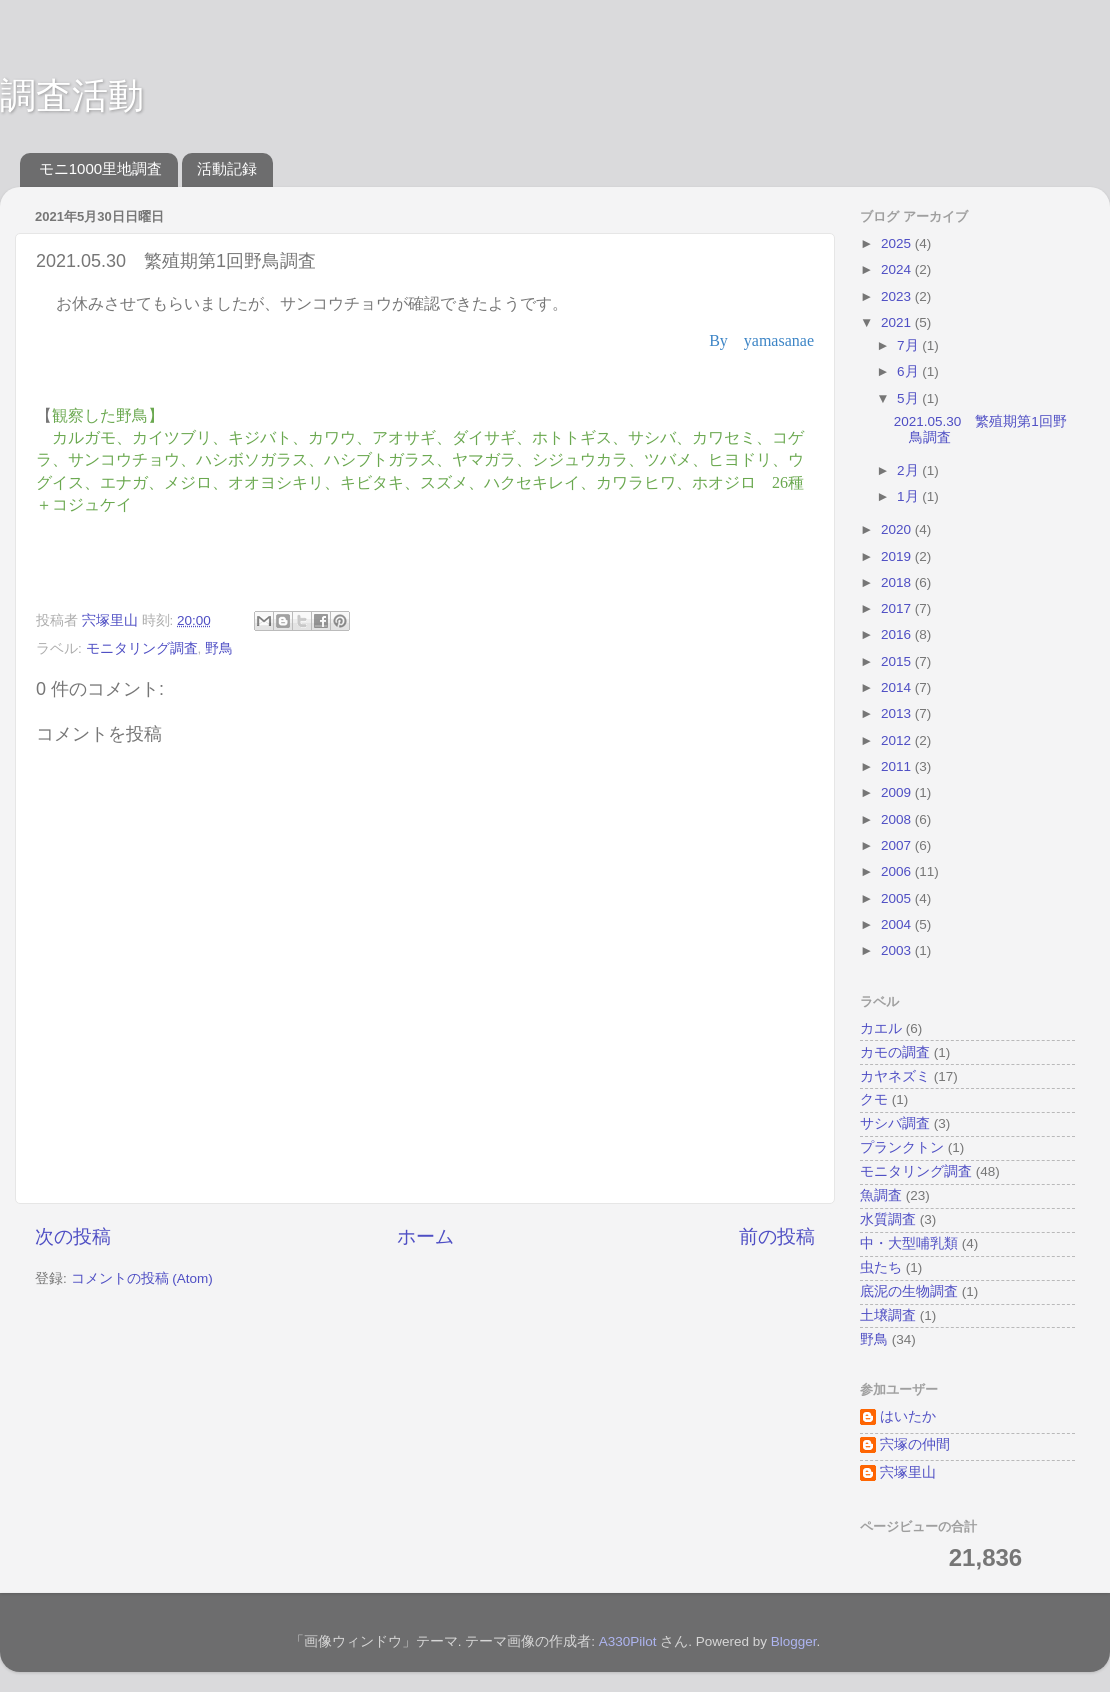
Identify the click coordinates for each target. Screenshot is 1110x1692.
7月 (909, 345)
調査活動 (72, 95)
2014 (898, 687)
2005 (898, 898)
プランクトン (902, 1147)
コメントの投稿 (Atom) (142, 1278)
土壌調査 (888, 1315)
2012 (898, 740)
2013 (898, 713)
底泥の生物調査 (909, 1291)
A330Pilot (628, 1641)
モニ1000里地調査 (100, 168)
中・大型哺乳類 (909, 1243)
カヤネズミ (895, 1076)
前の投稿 (777, 1236)
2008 (898, 819)
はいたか (908, 1416)
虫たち (881, 1267)
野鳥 (219, 648)
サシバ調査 (895, 1123)
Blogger (794, 1641)
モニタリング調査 (142, 648)
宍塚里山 (908, 1472)
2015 (898, 661)
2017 (898, 608)
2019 (898, 556)
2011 (898, 766)
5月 (909, 398)
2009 (898, 792)
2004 (898, 924)
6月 (909, 371)
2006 (898, 871)
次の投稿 (73, 1236)
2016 (898, 634)
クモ (874, 1099)
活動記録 (227, 168)
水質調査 (888, 1219)
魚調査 (881, 1195)
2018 (898, 582)
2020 (898, 529)
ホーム (425, 1236)
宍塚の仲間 (915, 1444)
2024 (898, 269)
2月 (909, 470)
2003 (898, 950)
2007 (898, 845)
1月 (909, 496)
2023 (898, 296)
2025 (898, 243)
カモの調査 (895, 1052)
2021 (898, 322)
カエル (881, 1028)
